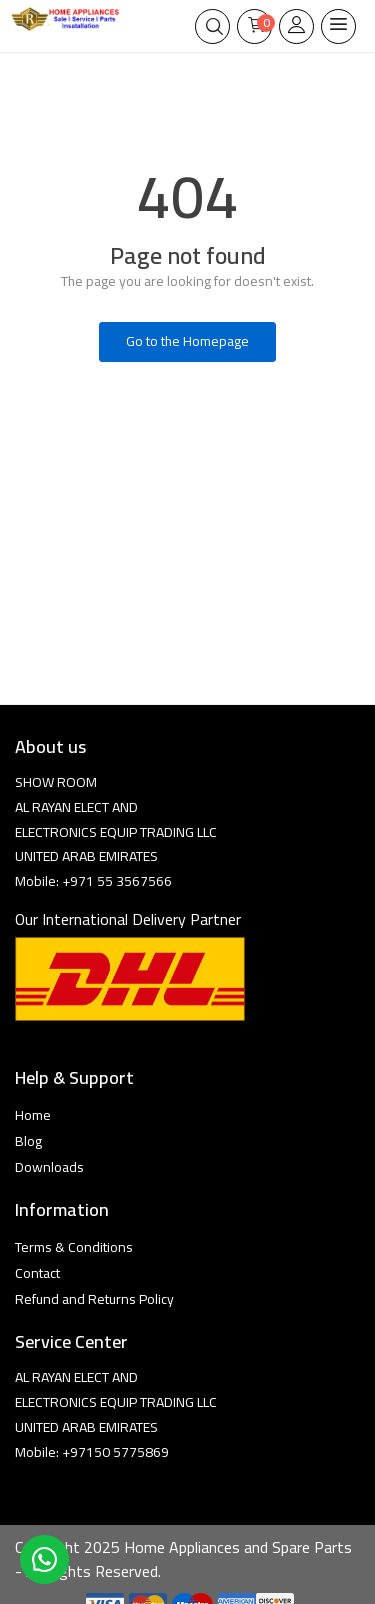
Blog (28, 1141)
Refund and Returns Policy (94, 1299)
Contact (37, 1273)
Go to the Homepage (187, 341)
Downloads (49, 1167)
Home (33, 1115)
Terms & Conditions (74, 1247)
